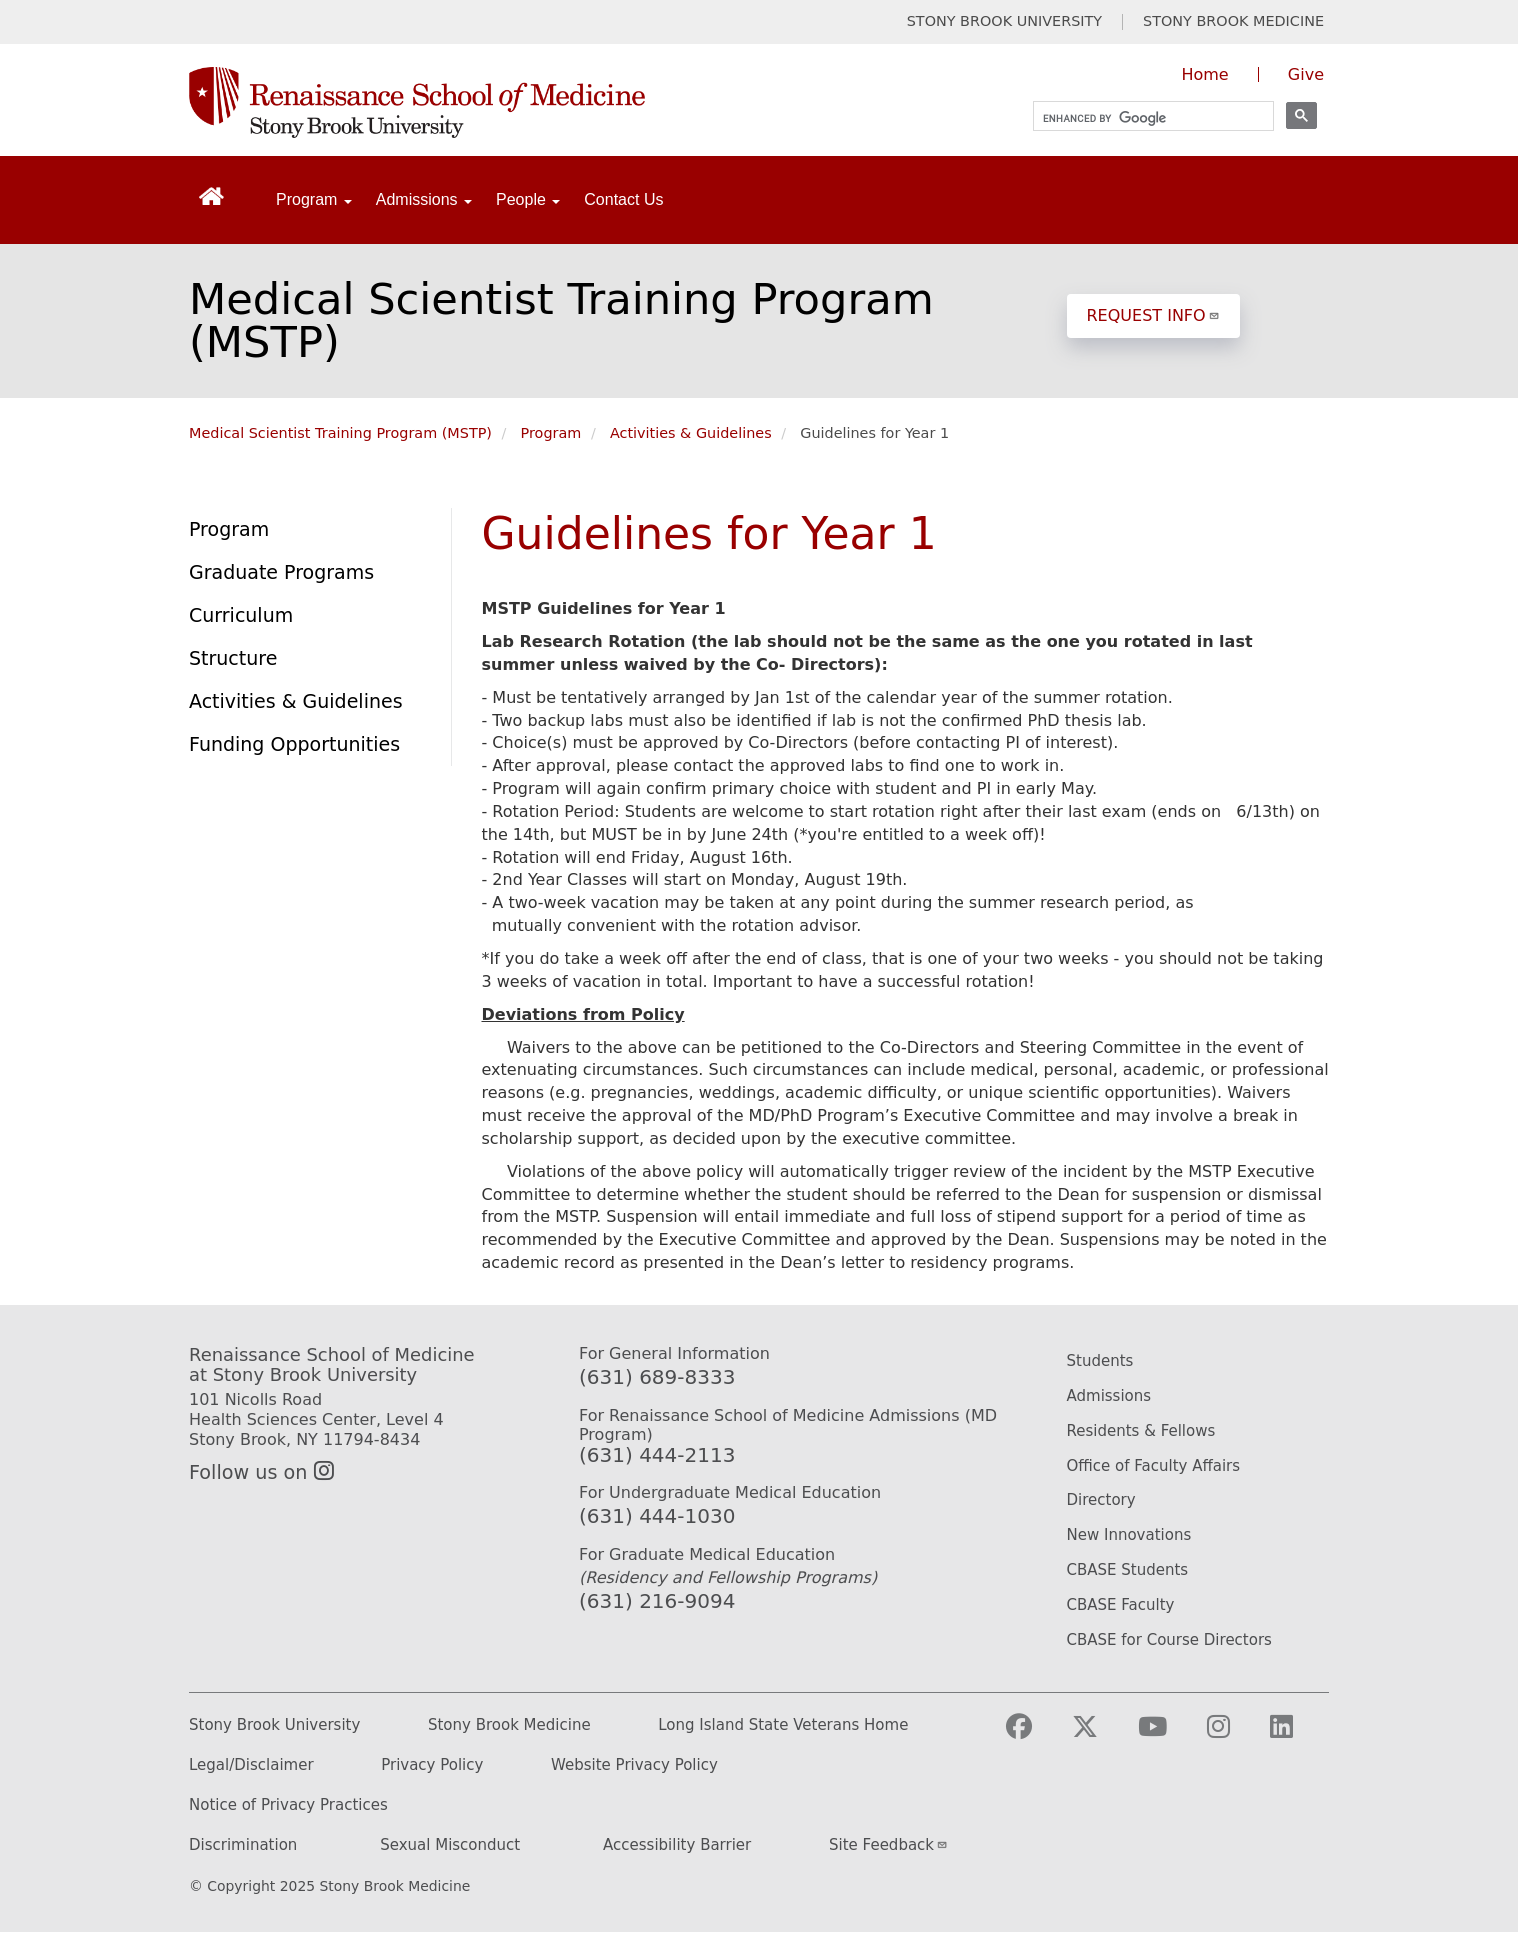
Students (1100, 1361)
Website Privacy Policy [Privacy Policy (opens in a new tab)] (634, 1765)
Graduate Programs (281, 572)
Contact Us (623, 199)
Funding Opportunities (294, 744)
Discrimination (243, 1845)
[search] (1144, 118)
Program (551, 433)
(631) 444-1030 (657, 1516)
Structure (233, 658)
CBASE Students (1128, 1570)
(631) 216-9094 (657, 1601)
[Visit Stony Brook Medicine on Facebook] (1035, 1735)
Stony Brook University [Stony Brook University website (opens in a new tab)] (274, 1725)
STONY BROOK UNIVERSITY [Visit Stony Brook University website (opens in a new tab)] (1004, 21)
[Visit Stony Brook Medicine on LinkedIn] (1297, 1735)
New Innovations (1129, 1535)
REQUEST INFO (1153, 315)
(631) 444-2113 (657, 1455)
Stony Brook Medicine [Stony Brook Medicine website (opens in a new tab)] (509, 1725)
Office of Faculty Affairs (1154, 1466)
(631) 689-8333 (657, 1377)
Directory (1101, 1500)
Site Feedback (888, 1845)
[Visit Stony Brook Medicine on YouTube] (1168, 1735)
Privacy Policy (432, 1765)
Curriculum (241, 615)
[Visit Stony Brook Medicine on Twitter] (1101, 1735)
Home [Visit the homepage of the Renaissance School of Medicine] (1204, 74)
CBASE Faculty (1121, 1605)
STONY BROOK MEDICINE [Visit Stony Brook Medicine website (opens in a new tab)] (1233, 21)
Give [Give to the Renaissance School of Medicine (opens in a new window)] (1306, 74)
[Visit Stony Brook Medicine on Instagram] (1234, 1735)
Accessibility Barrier (677, 1845)
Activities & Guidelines (691, 433)
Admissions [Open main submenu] (424, 199)
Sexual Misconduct (450, 1845)
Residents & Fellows (1141, 1431)
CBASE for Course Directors (1169, 1640)
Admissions (1109, 1396)
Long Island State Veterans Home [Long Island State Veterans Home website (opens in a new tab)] (783, 1725)
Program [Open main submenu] (314, 199)
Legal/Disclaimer (251, 1765)
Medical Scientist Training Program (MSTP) (561, 320)
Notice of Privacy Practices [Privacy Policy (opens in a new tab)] (288, 1805)
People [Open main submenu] (528, 199)
